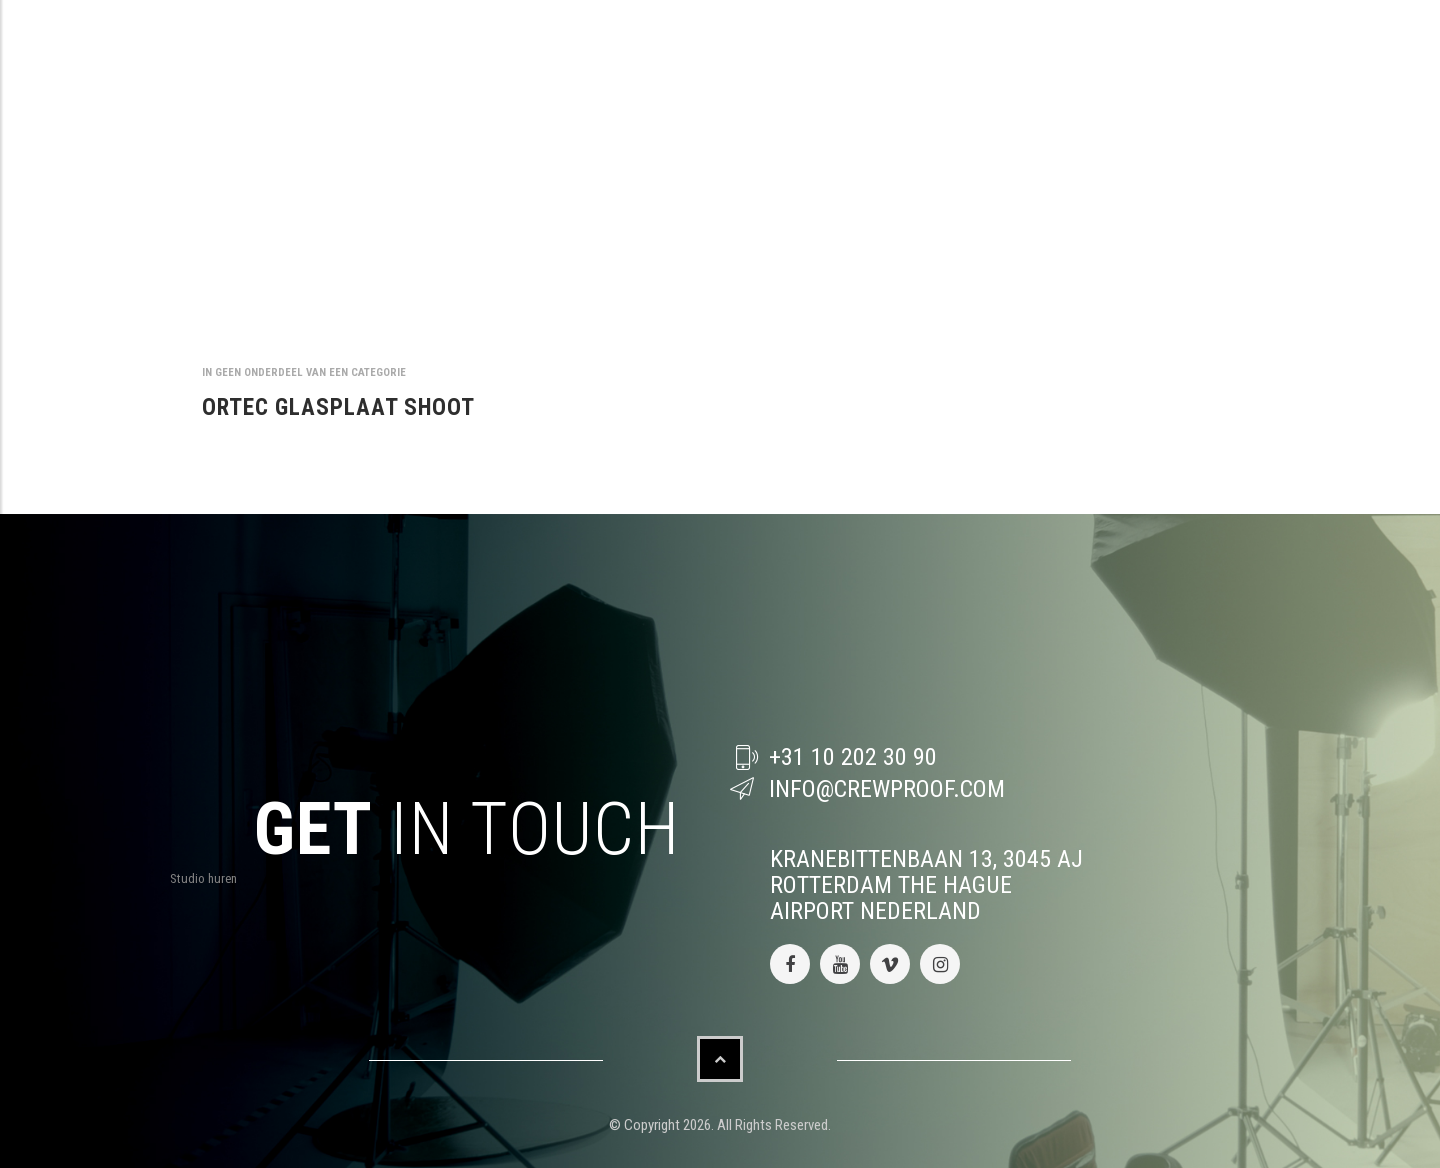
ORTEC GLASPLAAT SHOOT (338, 407)
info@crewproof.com (887, 789)
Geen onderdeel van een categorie (310, 372)
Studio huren (203, 878)
